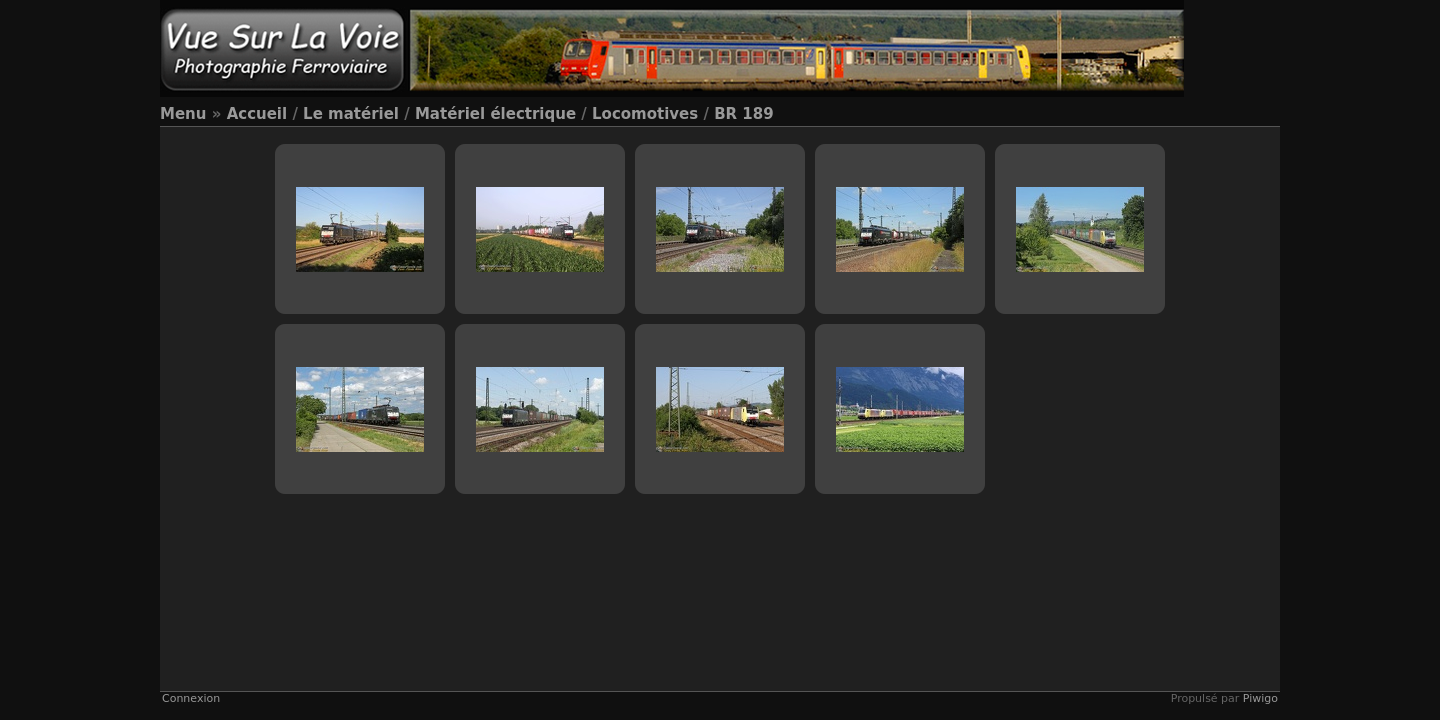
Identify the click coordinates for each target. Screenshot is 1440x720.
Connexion (191, 698)
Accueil (257, 114)
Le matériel (351, 114)
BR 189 (744, 114)
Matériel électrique (495, 114)
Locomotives (645, 114)
